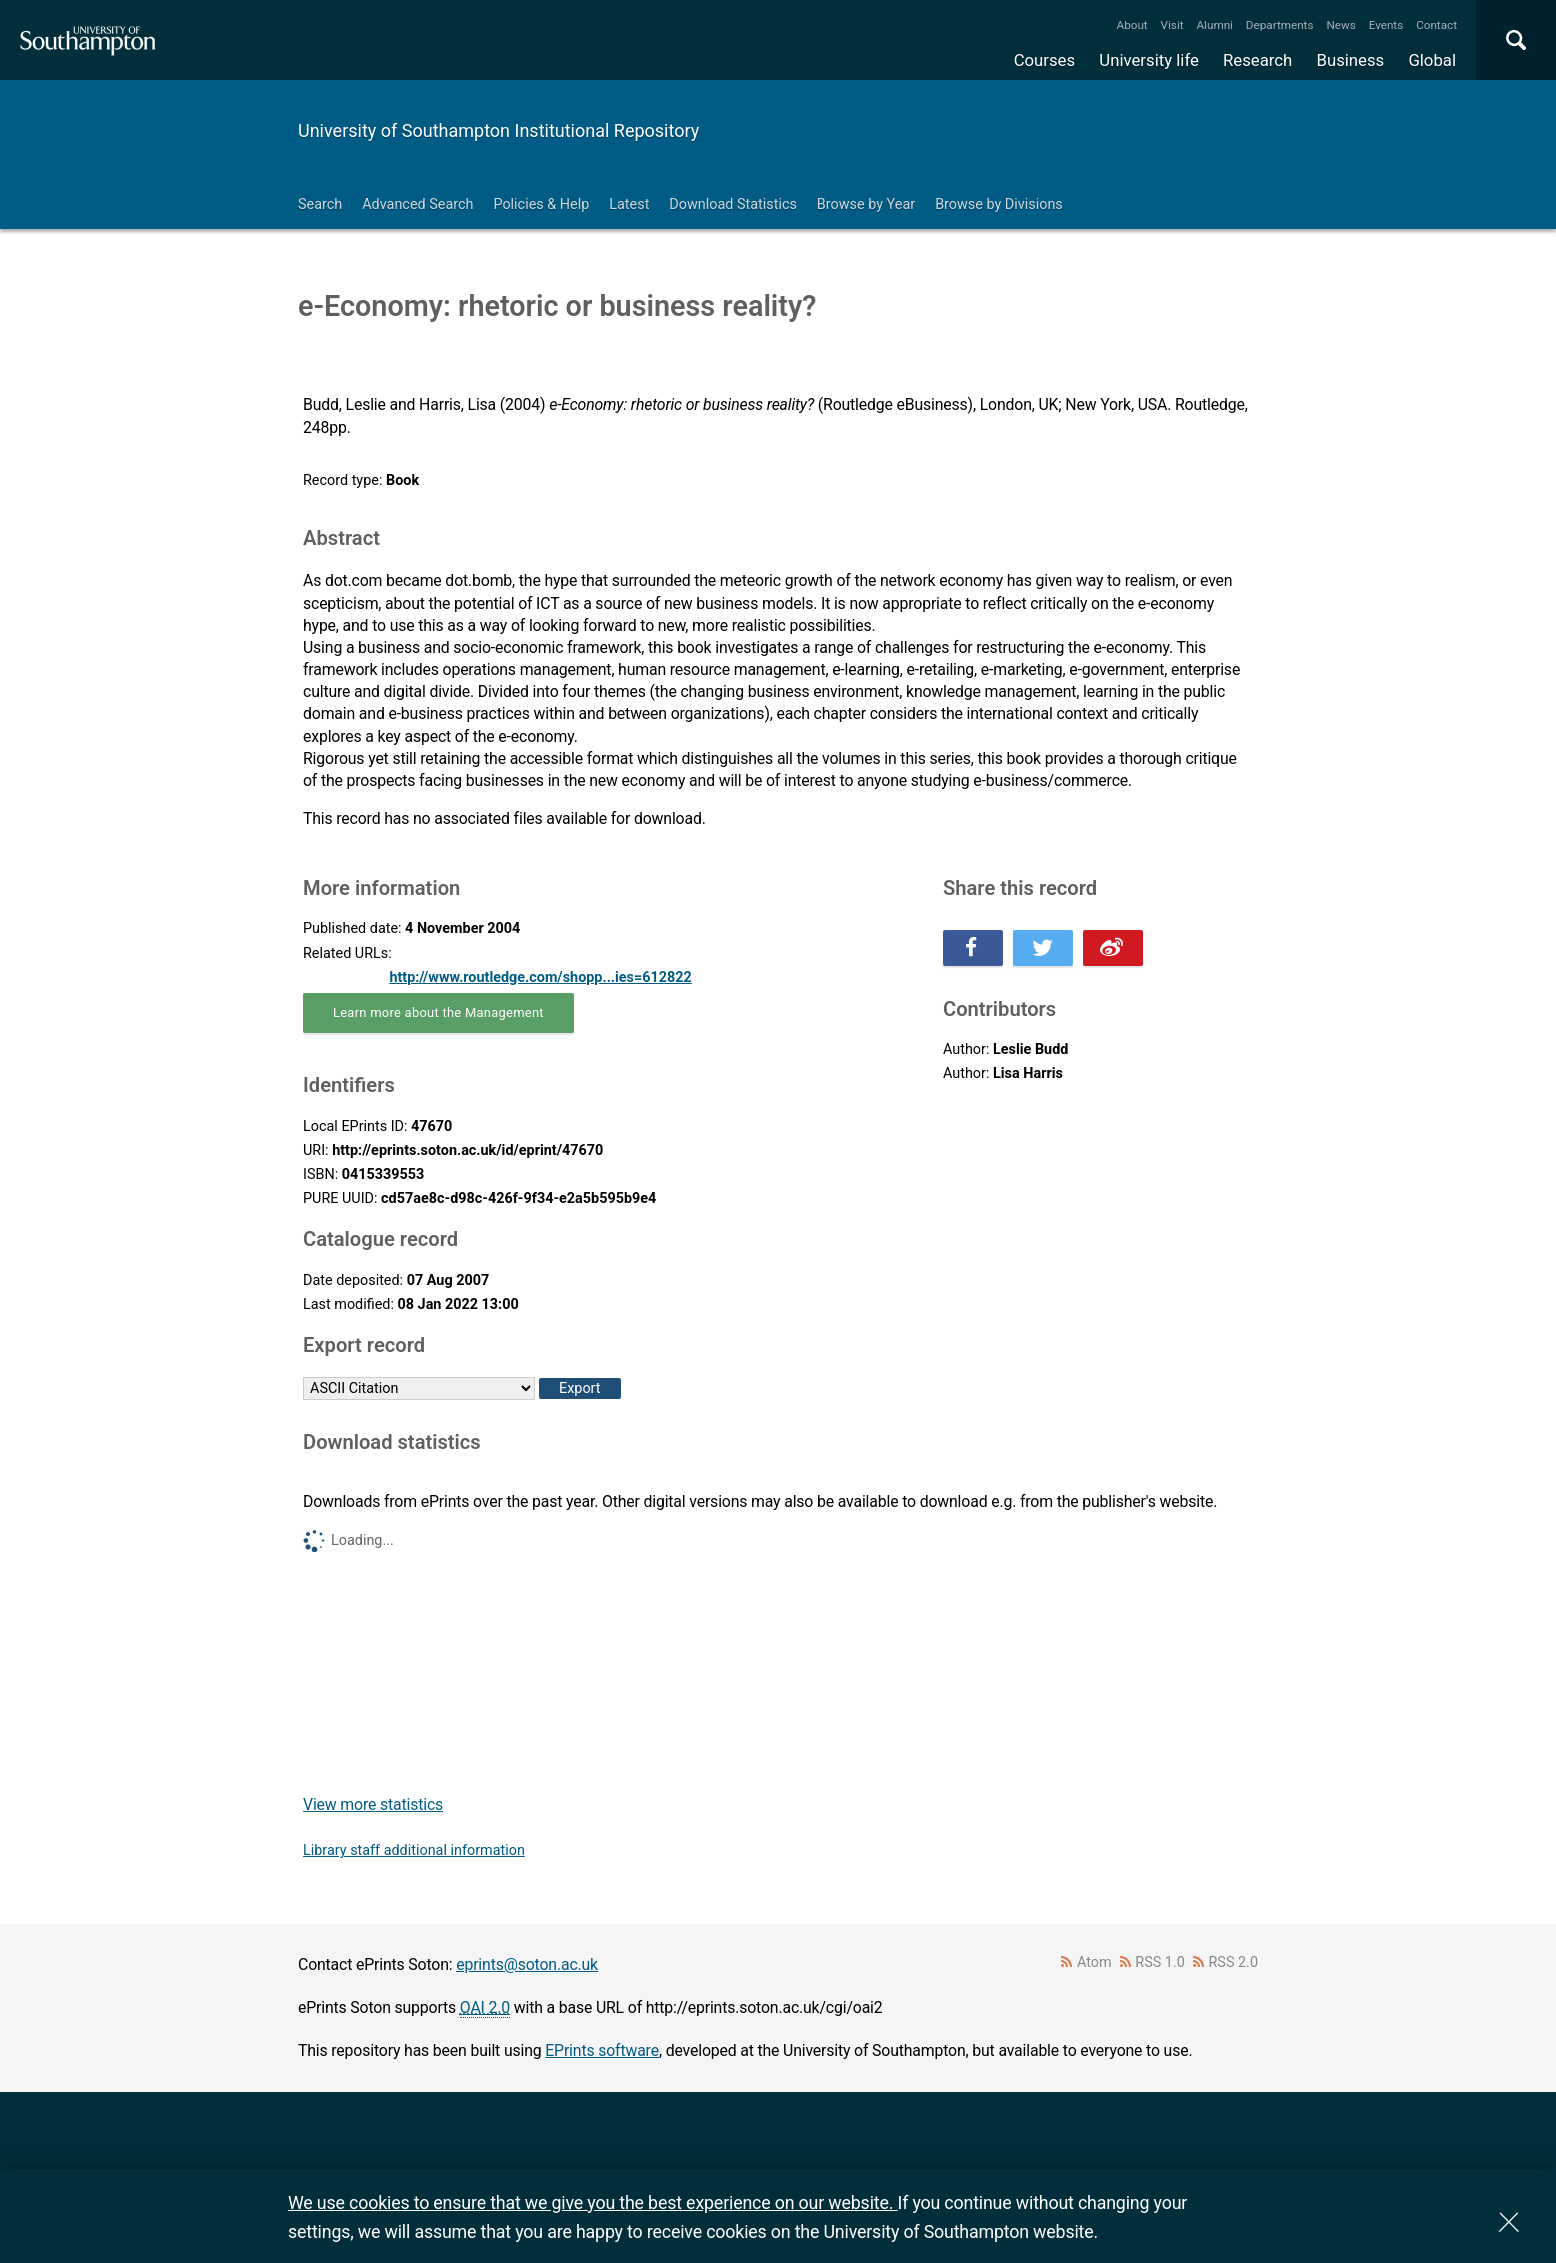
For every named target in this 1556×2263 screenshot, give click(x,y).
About (1132, 25)
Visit (1172, 25)
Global (1432, 60)
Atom (1094, 1962)
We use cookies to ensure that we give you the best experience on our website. (592, 2202)
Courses (1044, 60)
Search (320, 204)
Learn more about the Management (438, 1012)
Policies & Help (541, 204)
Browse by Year (866, 204)
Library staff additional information (414, 1850)
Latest (629, 204)
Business (1351, 60)
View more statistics (373, 1804)
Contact (1436, 25)
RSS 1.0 (1160, 1962)
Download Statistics (733, 204)
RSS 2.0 (1234, 1962)
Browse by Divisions (999, 204)
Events (1386, 25)
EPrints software (602, 2050)
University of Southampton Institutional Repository (498, 130)
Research (1257, 60)
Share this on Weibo (1113, 948)
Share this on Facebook (973, 948)
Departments (1280, 25)
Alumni (1214, 25)
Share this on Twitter (1043, 948)
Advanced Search (417, 204)
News (1340, 25)
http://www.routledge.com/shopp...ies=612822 (540, 977)
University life (1149, 60)
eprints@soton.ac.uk (527, 1964)
